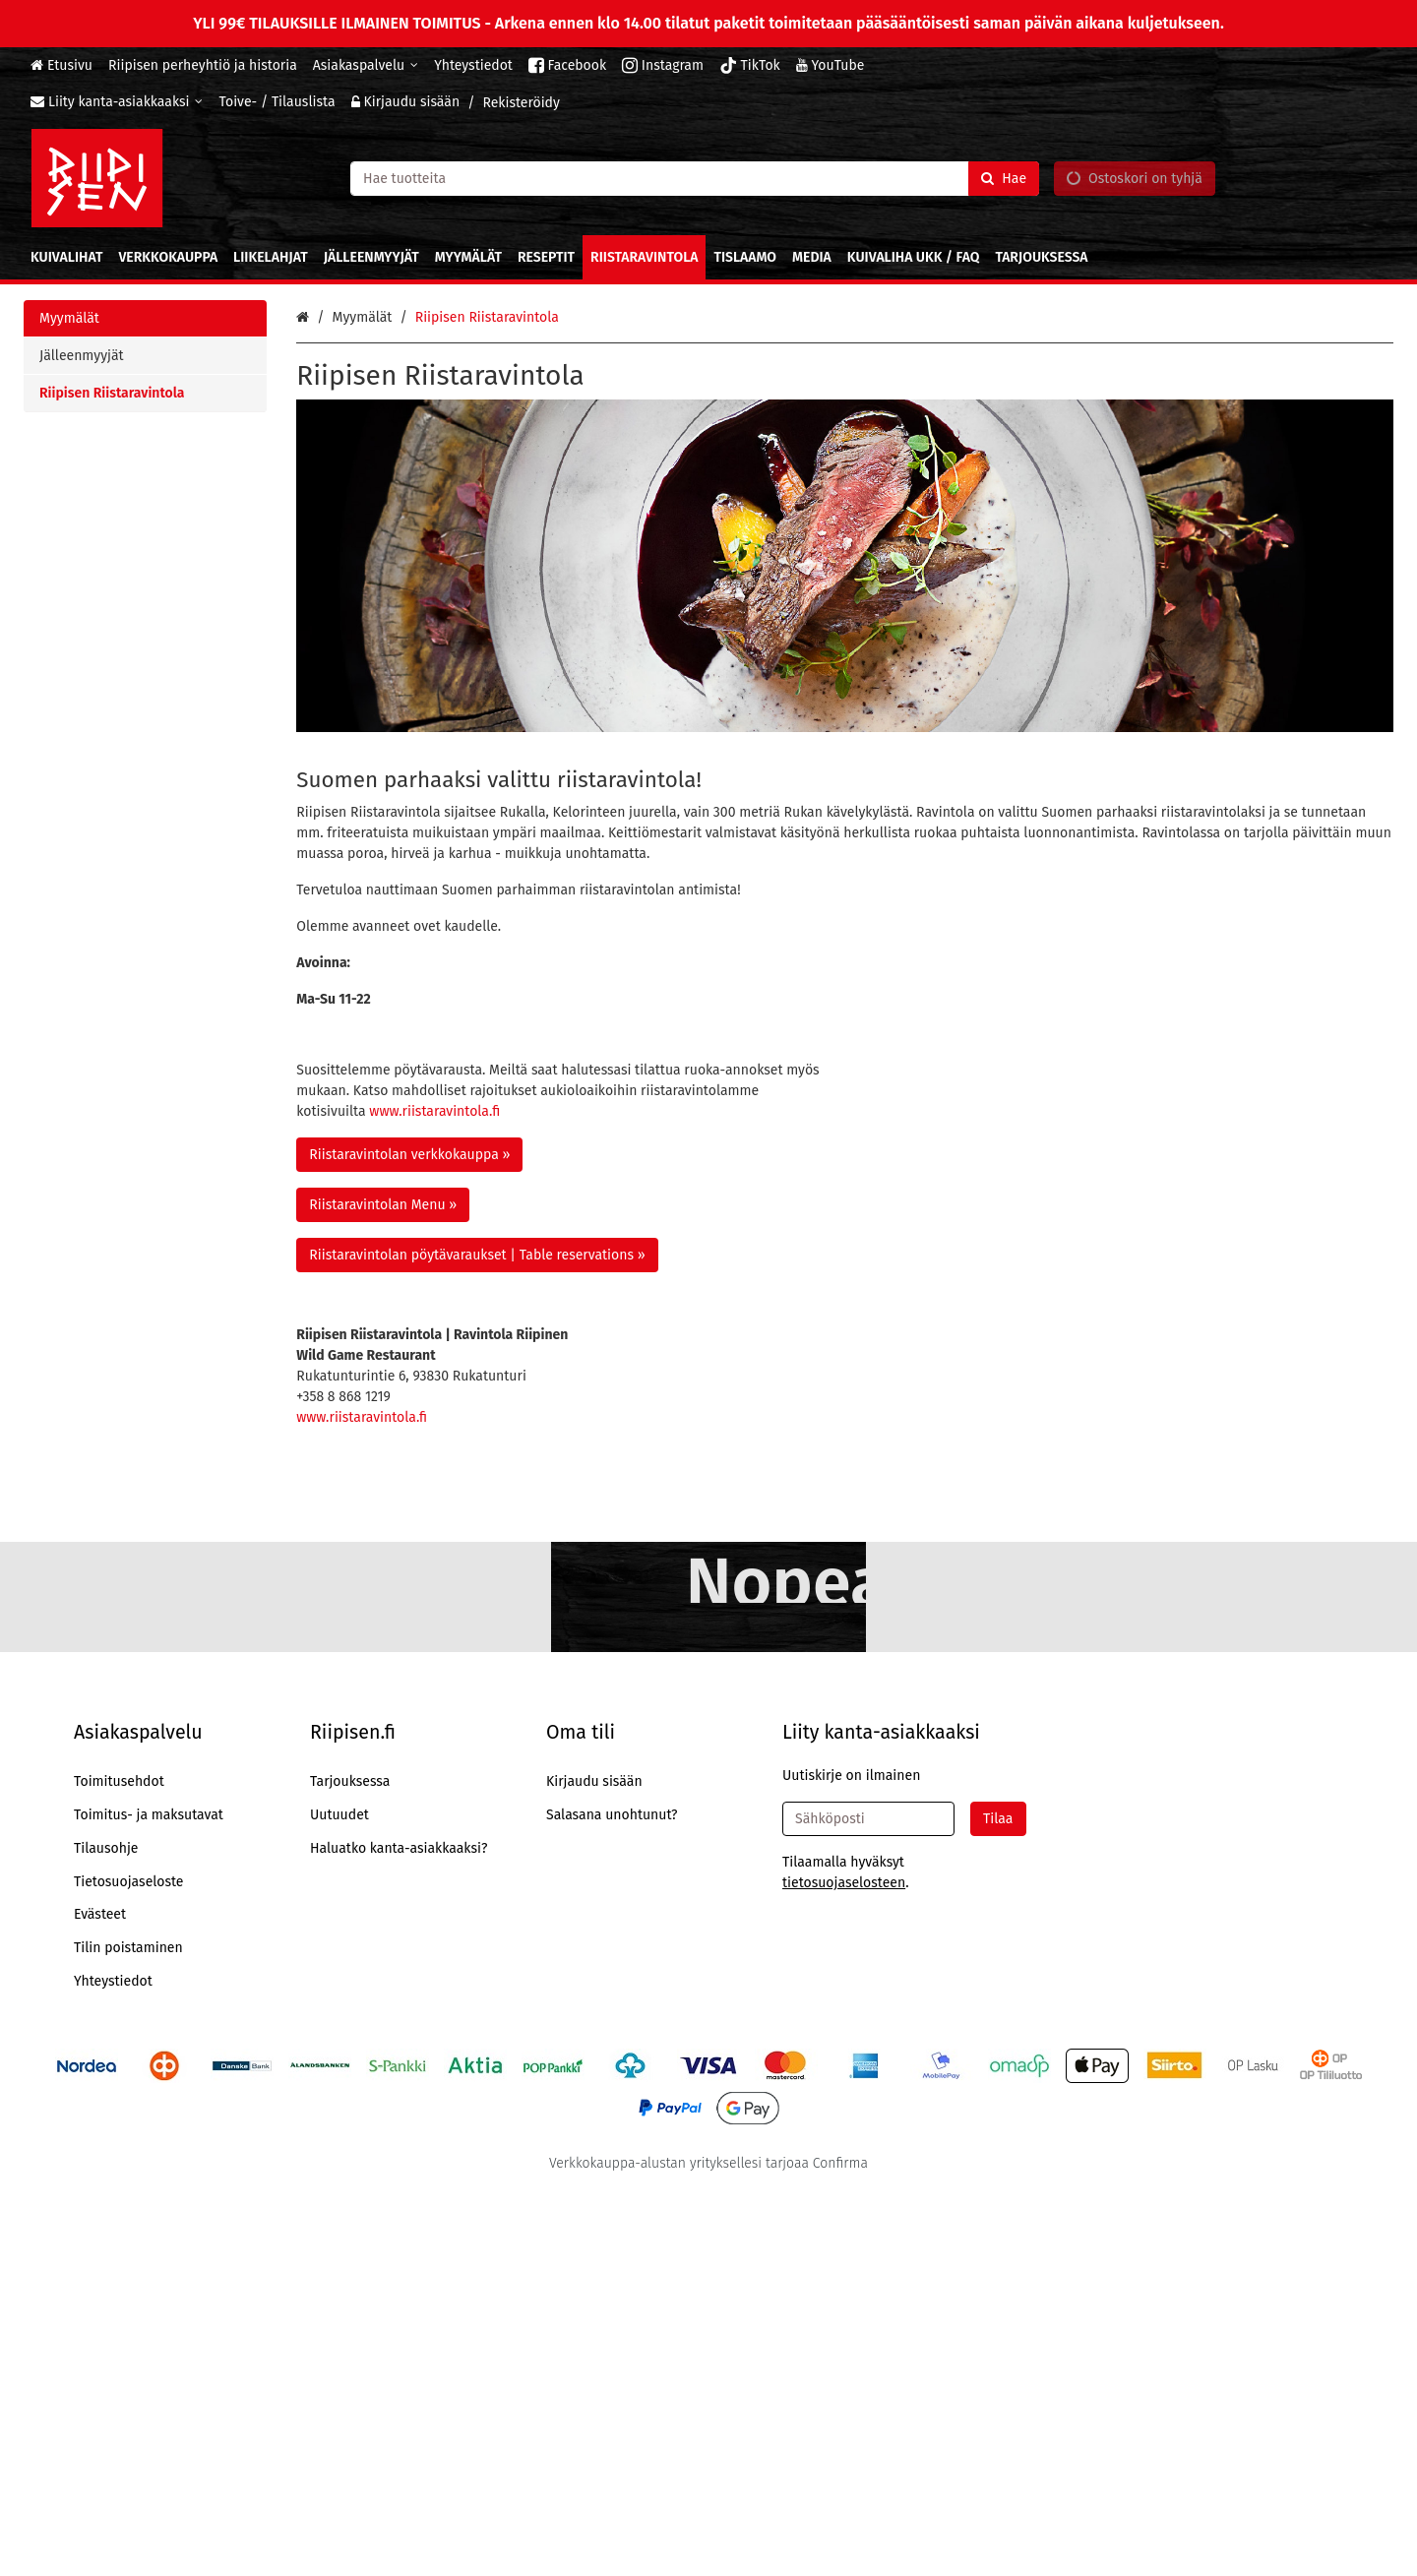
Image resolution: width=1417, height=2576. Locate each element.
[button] (843, 2269)
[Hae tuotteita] (694, 177)
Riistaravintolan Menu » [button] (383, 1204)
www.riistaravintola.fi (434, 1111)
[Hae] (1003, 177)
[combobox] (694, 177)
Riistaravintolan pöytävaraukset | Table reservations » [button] (477, 1255)
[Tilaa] (997, 2205)
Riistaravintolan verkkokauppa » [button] (409, 1154)
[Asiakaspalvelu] (365, 65)
